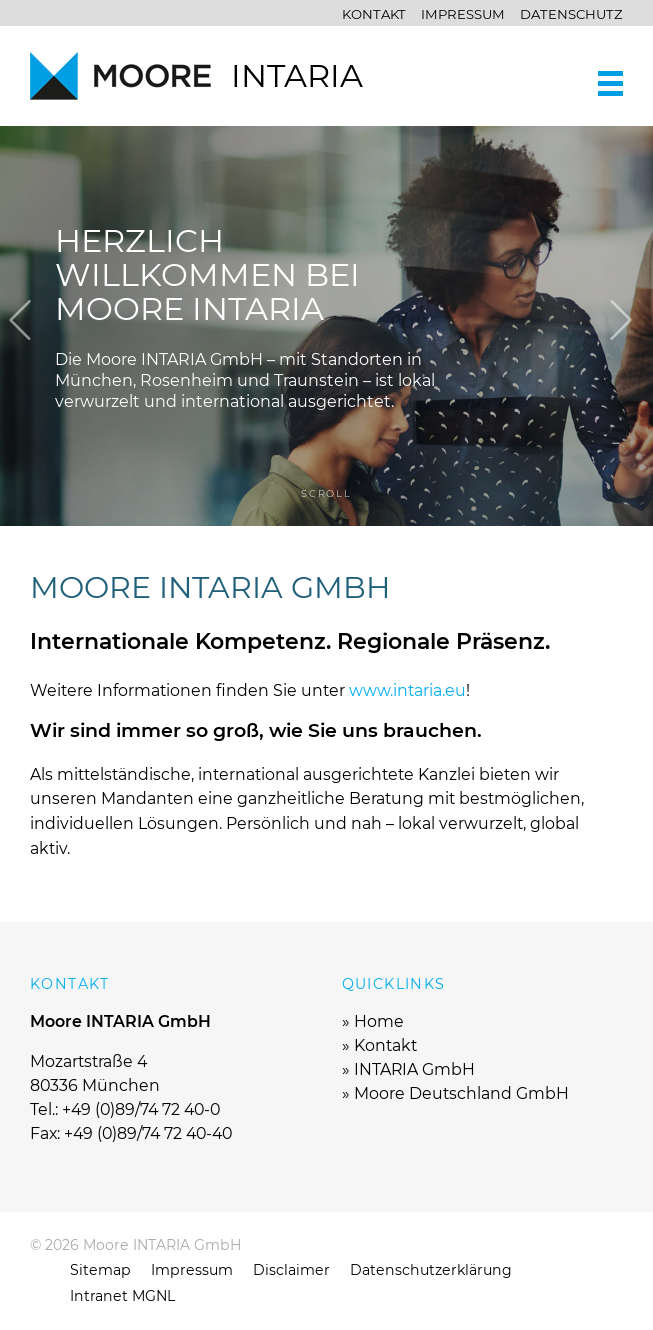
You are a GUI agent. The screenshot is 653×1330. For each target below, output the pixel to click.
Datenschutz (571, 14)
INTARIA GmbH (414, 1069)
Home (379, 1021)
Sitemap (100, 1270)
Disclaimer (291, 1270)
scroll (327, 493)
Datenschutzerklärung (431, 1270)
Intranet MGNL (122, 1296)
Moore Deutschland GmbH (461, 1093)
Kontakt (374, 14)
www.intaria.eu (407, 690)
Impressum (463, 14)
